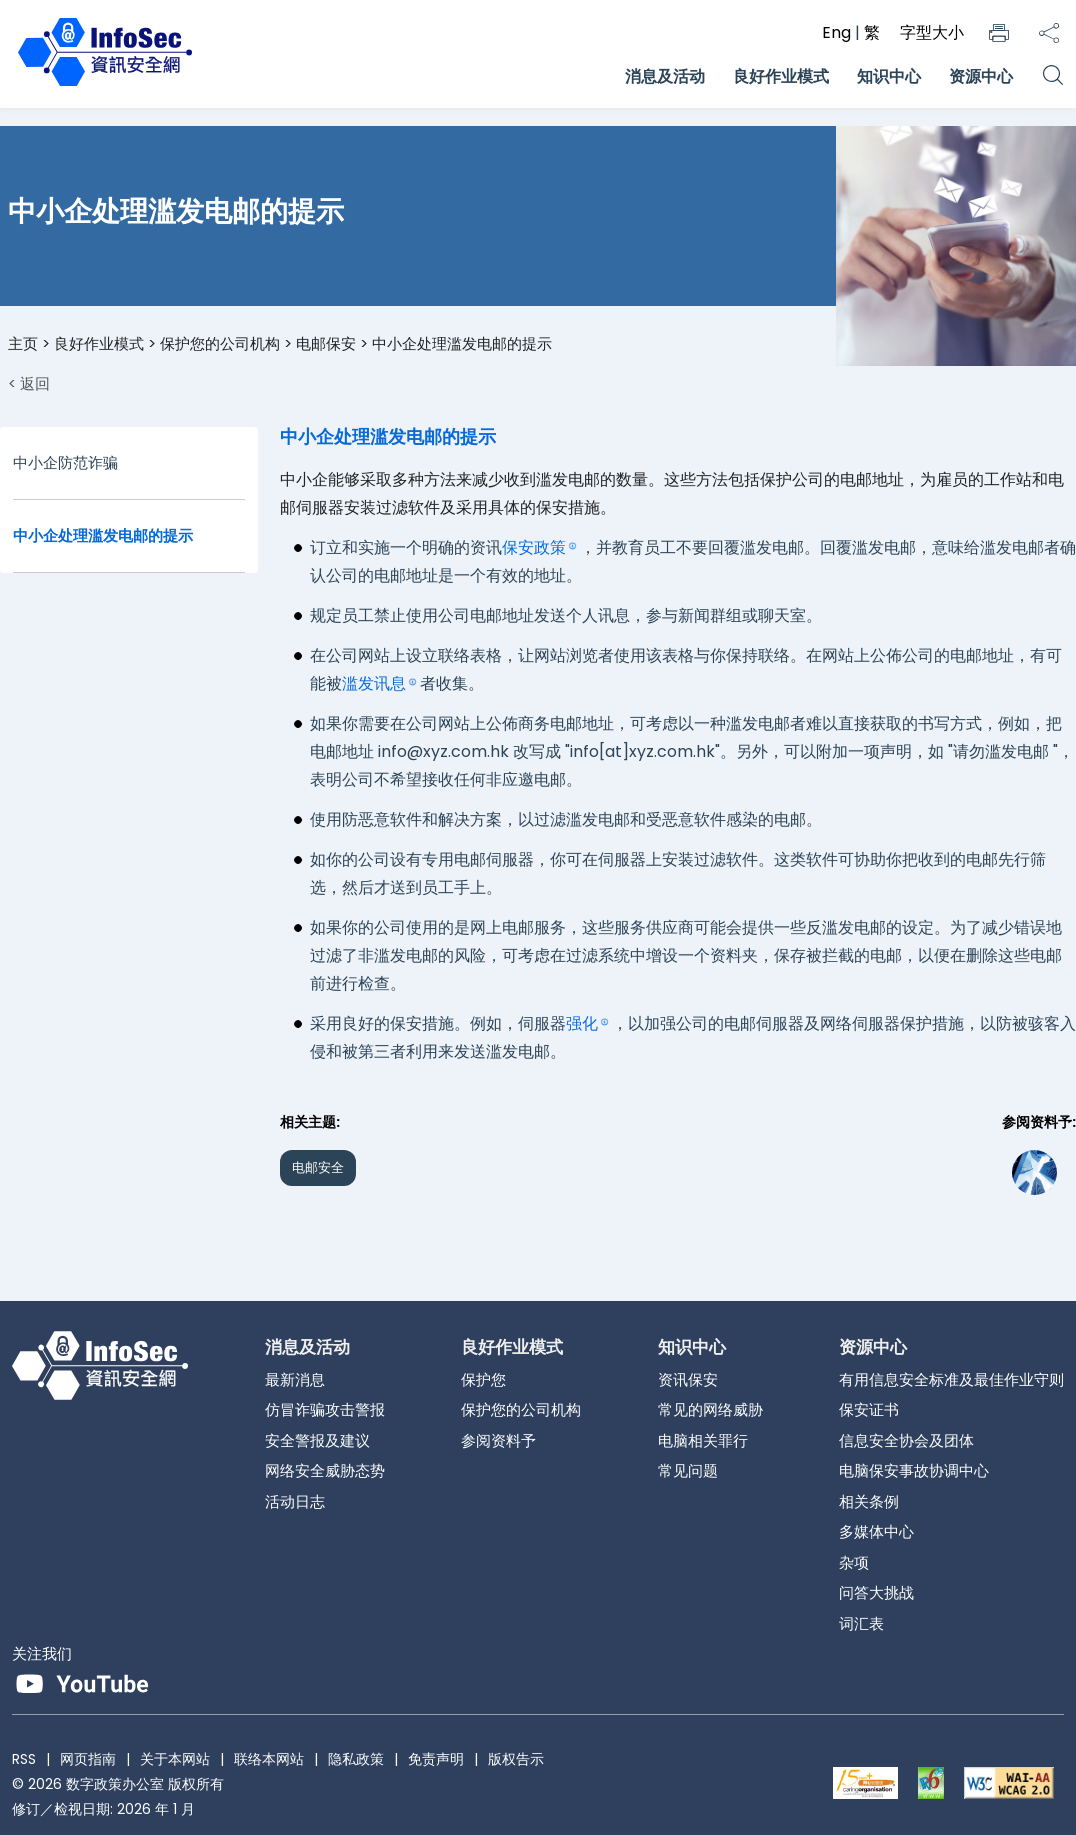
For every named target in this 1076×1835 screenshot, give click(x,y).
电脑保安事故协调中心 (914, 1470)
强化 (582, 1023)
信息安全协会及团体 (906, 1440)
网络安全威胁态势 (325, 1470)
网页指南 (88, 1759)
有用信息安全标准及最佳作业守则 (951, 1379)
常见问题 (688, 1470)
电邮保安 (326, 343)
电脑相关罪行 (703, 1440)
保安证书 (869, 1409)
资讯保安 (688, 1379)
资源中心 (981, 76)
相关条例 (869, 1501)
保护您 (483, 1379)
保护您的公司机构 (220, 343)
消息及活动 (665, 76)
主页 (23, 343)
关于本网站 (175, 1759)
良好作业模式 (781, 76)
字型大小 (932, 32)
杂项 (854, 1562)
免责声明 (436, 1759)
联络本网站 (269, 1759)
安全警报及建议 (317, 1440)
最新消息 (295, 1379)
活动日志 (295, 1501)
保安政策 (534, 547)
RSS (24, 1759)
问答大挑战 (876, 1592)
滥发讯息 (374, 683)
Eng (838, 32)
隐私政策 (356, 1759)
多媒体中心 (876, 1531)
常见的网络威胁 (710, 1409)
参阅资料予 (498, 1440)
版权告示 (516, 1759)
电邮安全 (318, 1167)
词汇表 (861, 1623)
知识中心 (889, 76)
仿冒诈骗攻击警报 (325, 1409)
